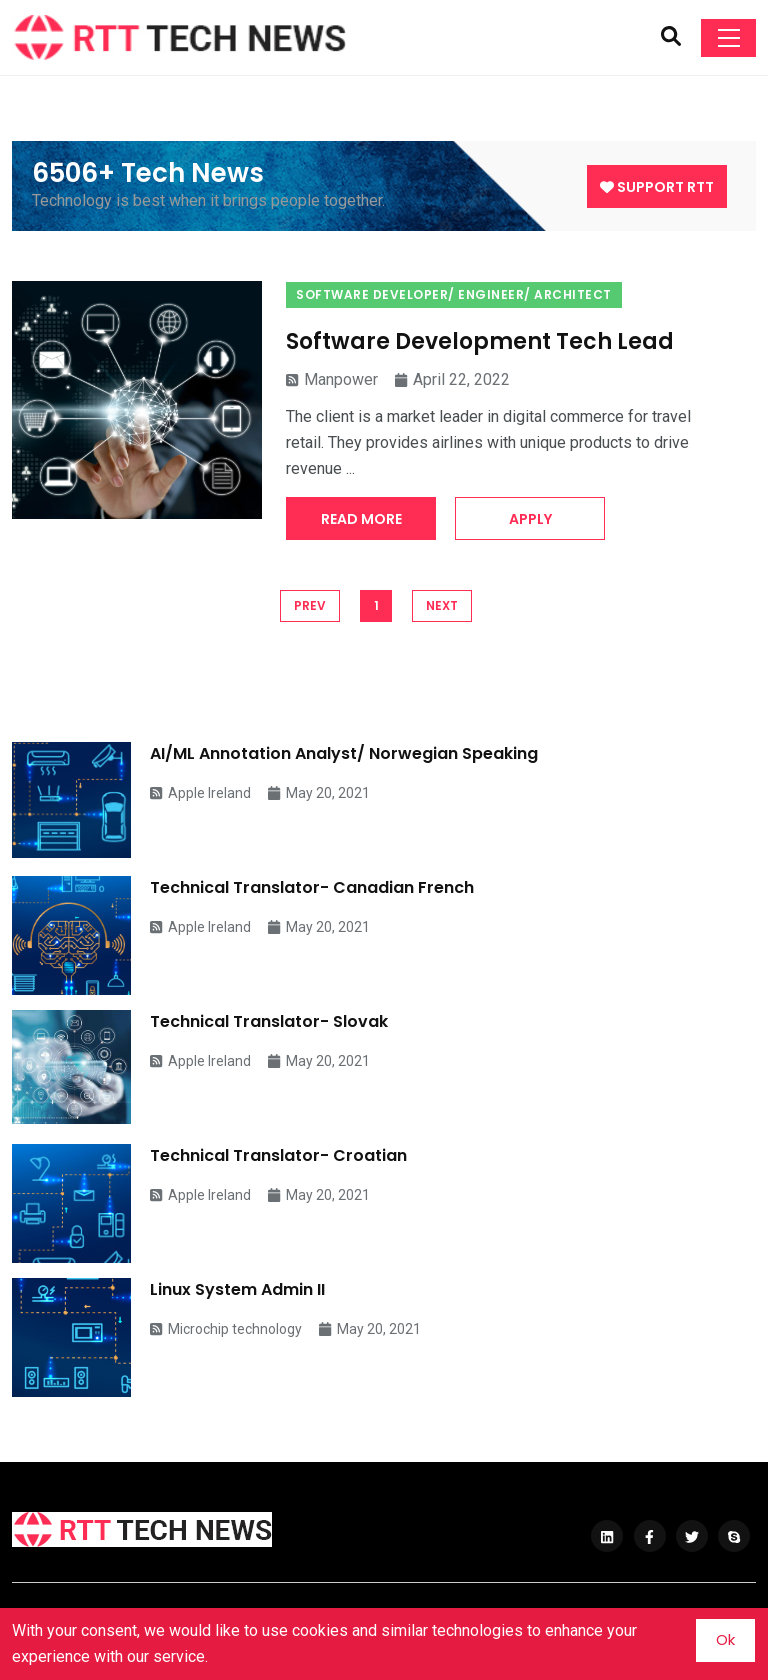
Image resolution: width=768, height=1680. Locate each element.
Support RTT (657, 187)
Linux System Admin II (237, 1289)
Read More (361, 519)
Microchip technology (226, 1329)
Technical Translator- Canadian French (312, 887)
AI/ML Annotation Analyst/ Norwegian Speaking (344, 753)
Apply (530, 519)
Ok (725, 1639)
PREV (310, 605)
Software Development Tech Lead (480, 341)
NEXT (442, 605)
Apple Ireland (200, 793)
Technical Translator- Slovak (269, 1021)
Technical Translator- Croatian (278, 1155)
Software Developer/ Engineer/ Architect (454, 294)
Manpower (332, 379)
